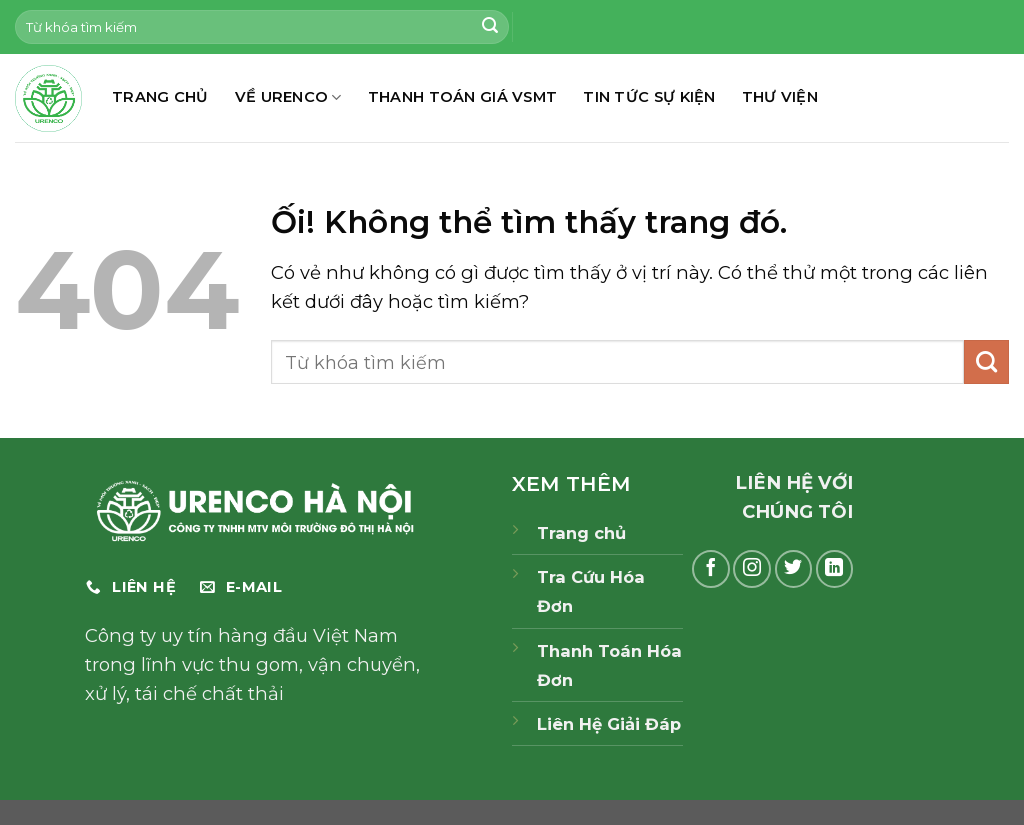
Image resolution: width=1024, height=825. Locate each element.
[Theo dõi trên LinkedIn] (835, 569)
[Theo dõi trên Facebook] (711, 569)
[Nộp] (490, 27)
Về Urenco (288, 97)
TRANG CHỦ (160, 97)
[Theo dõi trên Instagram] (752, 569)
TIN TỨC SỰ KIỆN (649, 97)
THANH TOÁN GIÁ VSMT (463, 97)
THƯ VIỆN (780, 97)
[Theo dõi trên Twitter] (794, 569)
